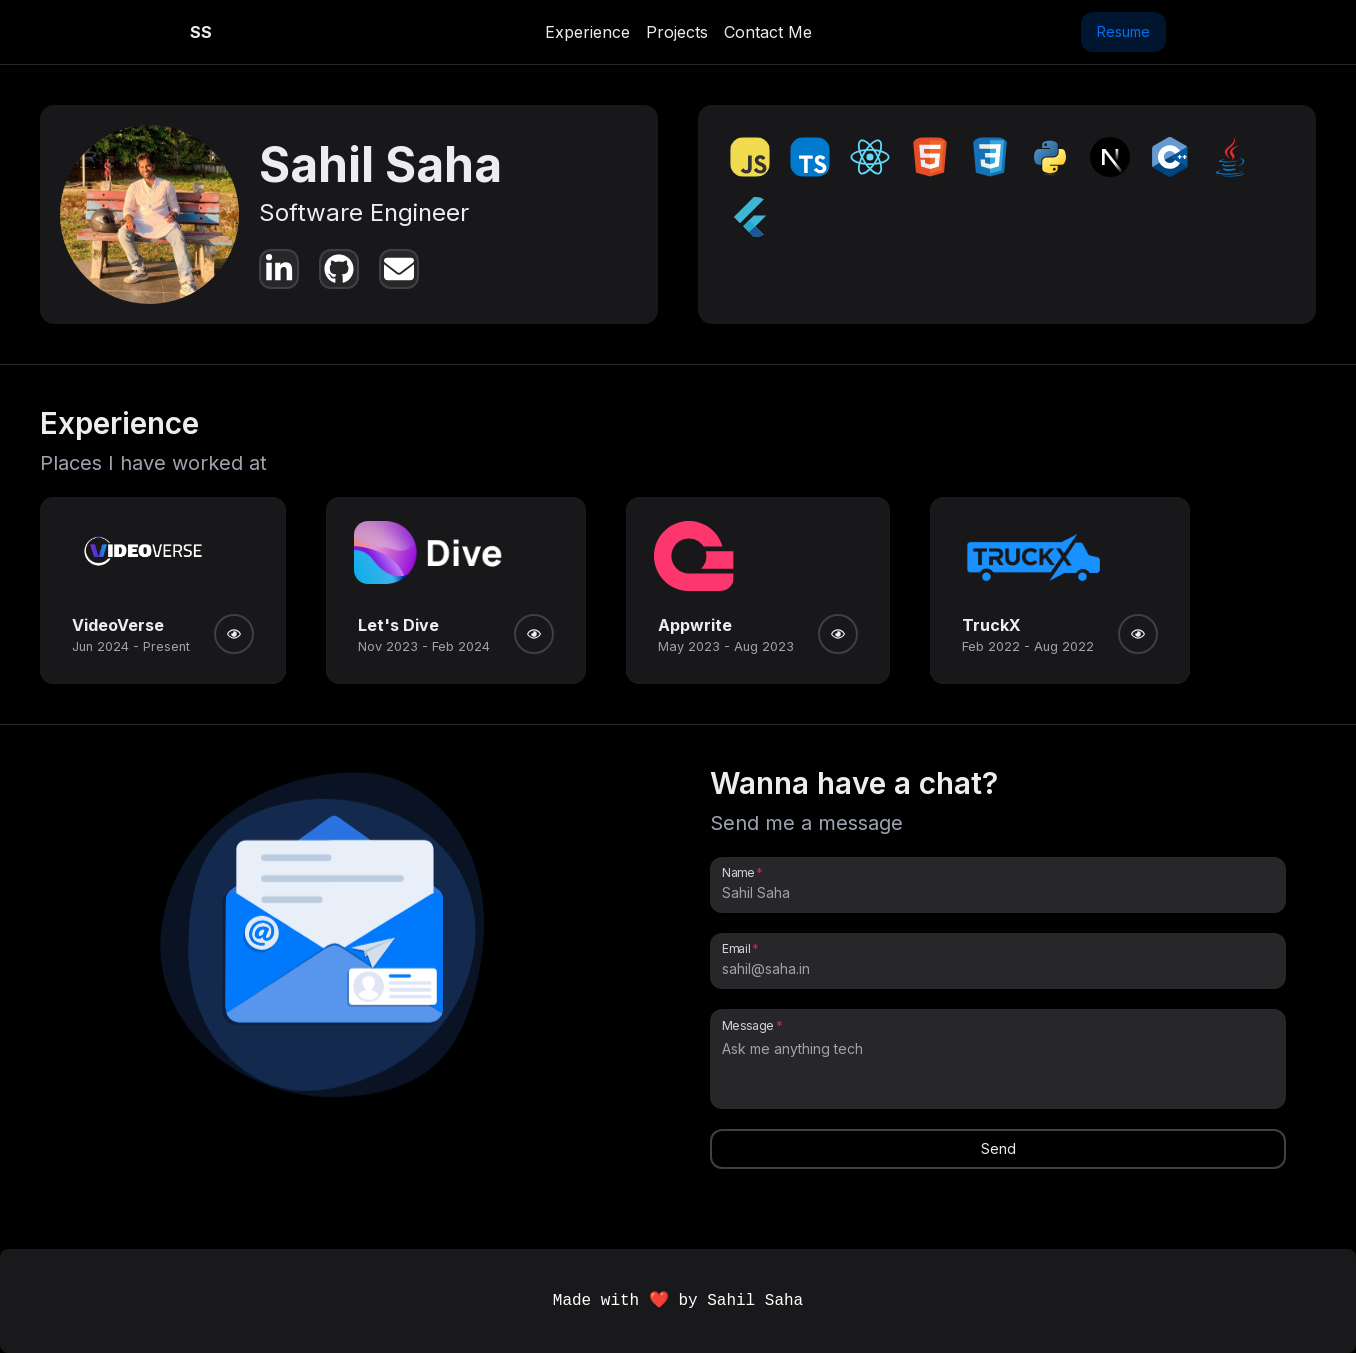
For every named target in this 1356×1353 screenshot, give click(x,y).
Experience (587, 32)
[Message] (998, 1069)
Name (738, 872)
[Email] (998, 969)
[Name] (998, 893)
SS (201, 32)
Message (748, 1025)
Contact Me (768, 32)
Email (736, 948)
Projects (677, 32)
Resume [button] (1123, 31)
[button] (335, 940)
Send (998, 1148)
